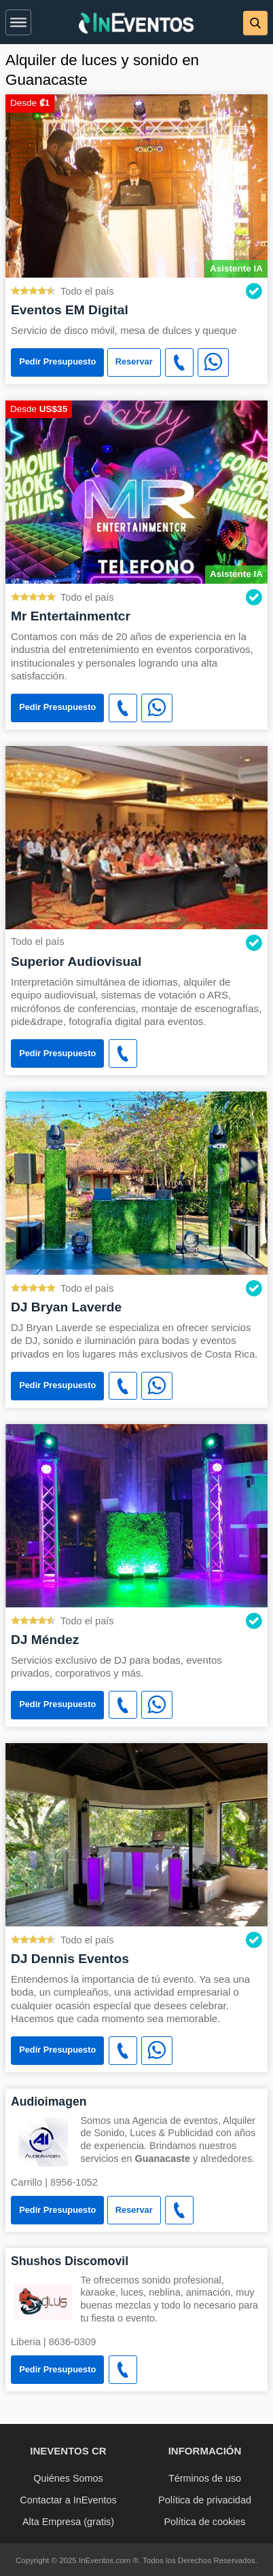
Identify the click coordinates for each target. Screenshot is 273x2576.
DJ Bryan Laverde (66, 1307)
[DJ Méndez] (136, 1514)
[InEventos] (136, 25)
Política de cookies (205, 2521)
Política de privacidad (204, 2500)
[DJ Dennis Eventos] (136, 1834)
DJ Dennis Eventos (70, 1959)
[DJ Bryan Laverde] (136, 1182)
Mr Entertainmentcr (70, 616)
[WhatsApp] (213, 362)
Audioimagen (48, 2101)
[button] (18, 19)
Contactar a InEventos (68, 2500)
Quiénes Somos (68, 2478)
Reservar (134, 361)
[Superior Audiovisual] (136, 836)
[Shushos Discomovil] (43, 2301)
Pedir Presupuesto (57, 361)
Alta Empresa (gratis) (68, 2521)
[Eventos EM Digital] (136, 185)
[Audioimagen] (43, 2141)
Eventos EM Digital (69, 310)
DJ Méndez (45, 1639)
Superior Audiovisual (76, 961)
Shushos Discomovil (69, 2261)
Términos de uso (204, 2478)
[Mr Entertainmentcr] (136, 491)
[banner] (136, 22)
